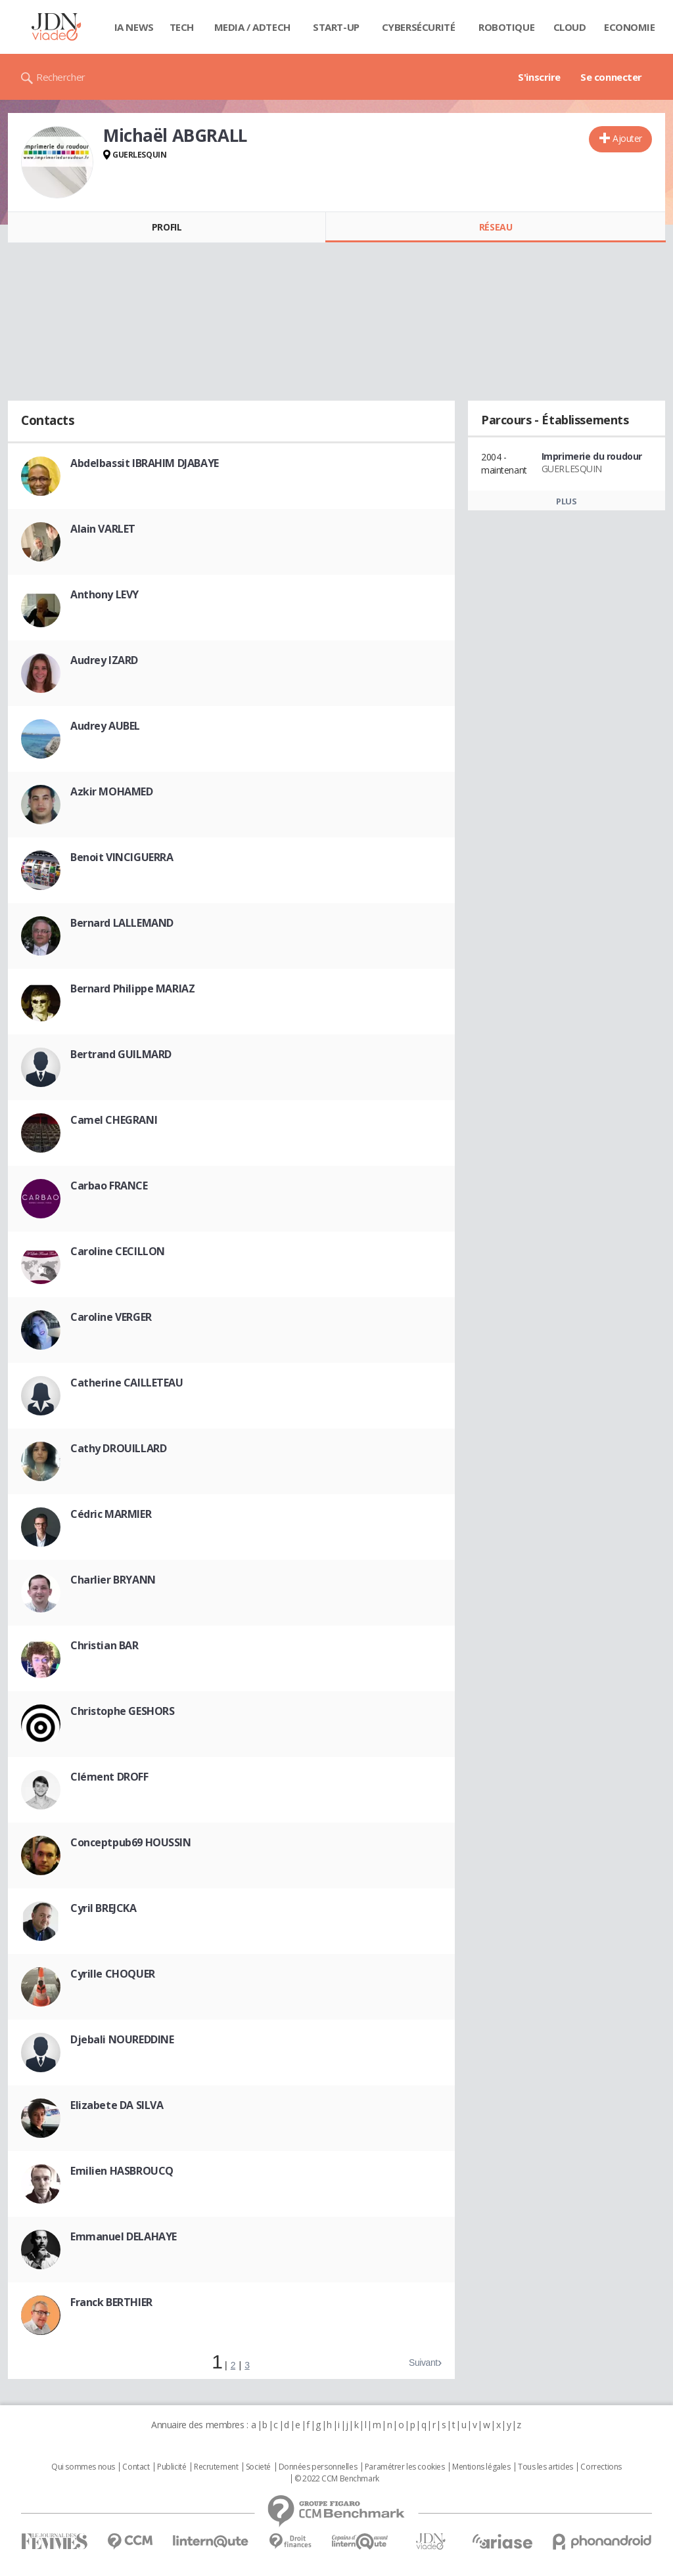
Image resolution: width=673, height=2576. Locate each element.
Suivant (423, 2362)
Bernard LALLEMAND (122, 923)
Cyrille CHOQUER (112, 1973)
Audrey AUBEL (105, 726)
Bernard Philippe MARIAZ (132, 988)
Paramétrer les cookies (405, 2467)
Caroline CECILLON (117, 1251)
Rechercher (60, 76)
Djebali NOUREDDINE (122, 2039)
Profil (166, 227)
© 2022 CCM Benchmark (336, 2478)
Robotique (506, 26)
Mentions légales (481, 2467)
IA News (134, 26)
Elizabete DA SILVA (116, 2105)
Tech (182, 26)
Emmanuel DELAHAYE (123, 2236)
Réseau (495, 227)
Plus (566, 501)
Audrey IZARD (104, 660)
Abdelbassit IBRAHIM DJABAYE (144, 463)
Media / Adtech (252, 26)
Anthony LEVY (104, 594)
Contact (135, 2467)
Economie (629, 26)
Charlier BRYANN (113, 1579)
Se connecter (611, 76)
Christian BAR (104, 1645)
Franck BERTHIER (111, 2302)
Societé (258, 2467)
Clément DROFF (109, 1776)
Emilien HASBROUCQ (122, 2171)
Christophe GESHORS (122, 1711)
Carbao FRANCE (109, 1185)
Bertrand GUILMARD (121, 1054)
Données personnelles (318, 2467)
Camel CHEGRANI (113, 1120)
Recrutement (216, 2467)
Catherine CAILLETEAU (126, 1382)
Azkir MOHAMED (111, 791)
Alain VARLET (102, 529)
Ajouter (627, 138)
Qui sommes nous (83, 2467)
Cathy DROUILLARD (118, 1448)
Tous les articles (545, 2467)
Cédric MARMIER (110, 1514)
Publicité (171, 2467)
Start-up (336, 26)
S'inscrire (539, 76)
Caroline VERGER (111, 1317)
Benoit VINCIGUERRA (121, 857)
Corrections (600, 2467)
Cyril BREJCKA (103, 1908)
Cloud (569, 26)
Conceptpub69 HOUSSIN (130, 1842)
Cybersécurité (418, 26)
